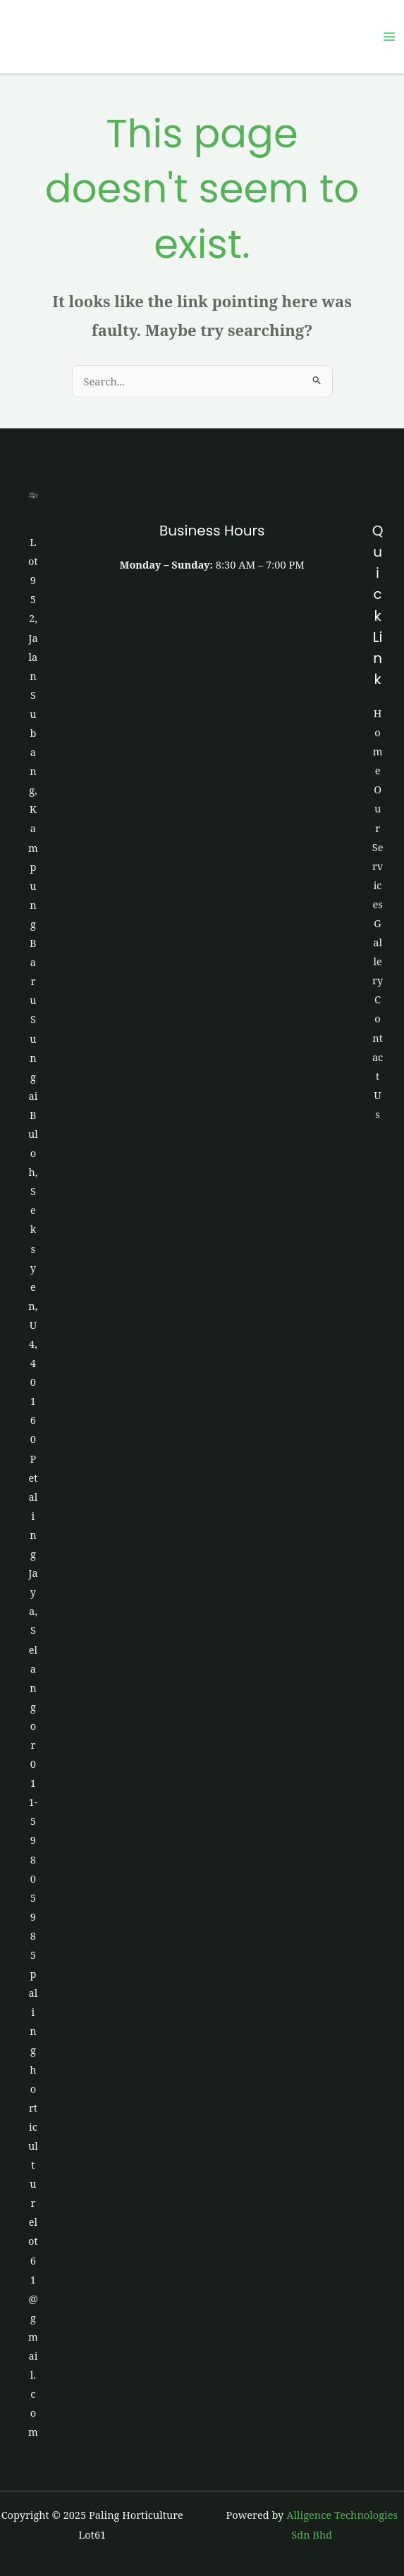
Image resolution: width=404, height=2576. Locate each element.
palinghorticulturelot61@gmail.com (33, 2203)
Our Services (378, 846)
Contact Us (377, 1056)
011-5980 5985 (33, 1859)
